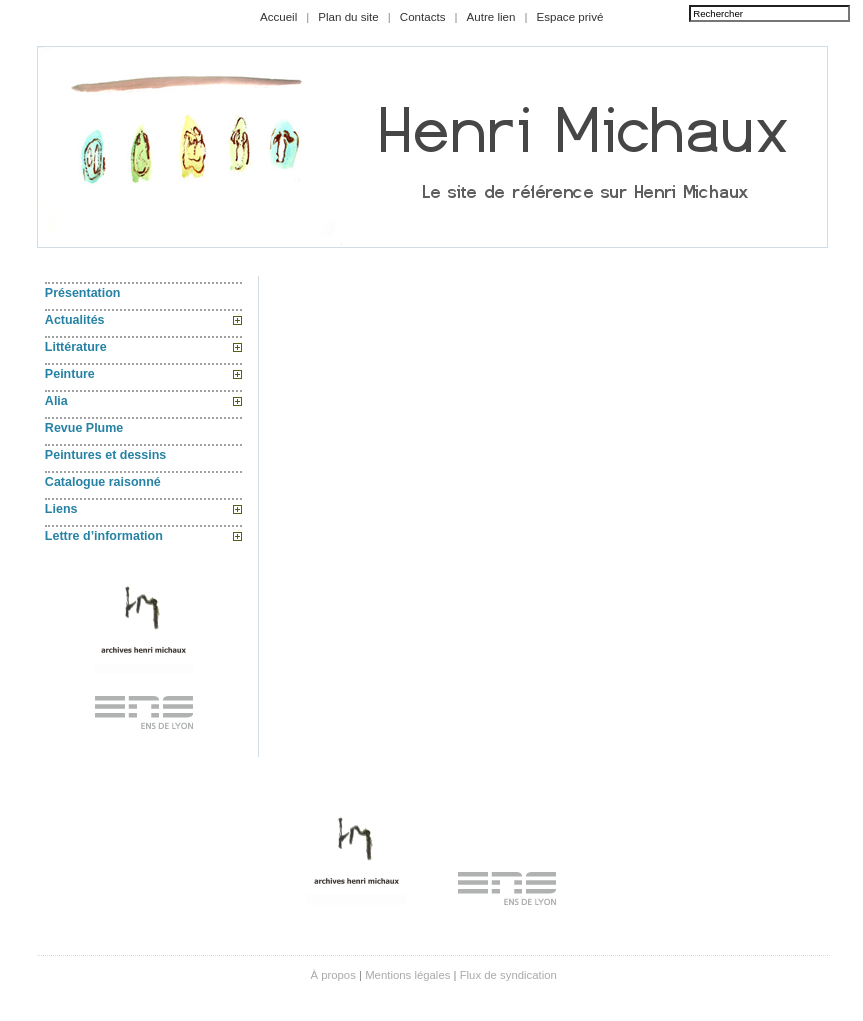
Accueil (278, 17)
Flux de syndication (508, 975)
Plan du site (348, 17)
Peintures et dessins (105, 455)
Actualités (75, 320)
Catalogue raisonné (103, 482)
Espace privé (569, 17)
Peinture (70, 374)
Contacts (423, 17)
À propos (332, 975)
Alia (56, 401)
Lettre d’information (104, 536)
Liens (61, 509)
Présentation (83, 293)
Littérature (76, 347)
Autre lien (491, 17)
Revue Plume (84, 428)
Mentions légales (407, 975)
